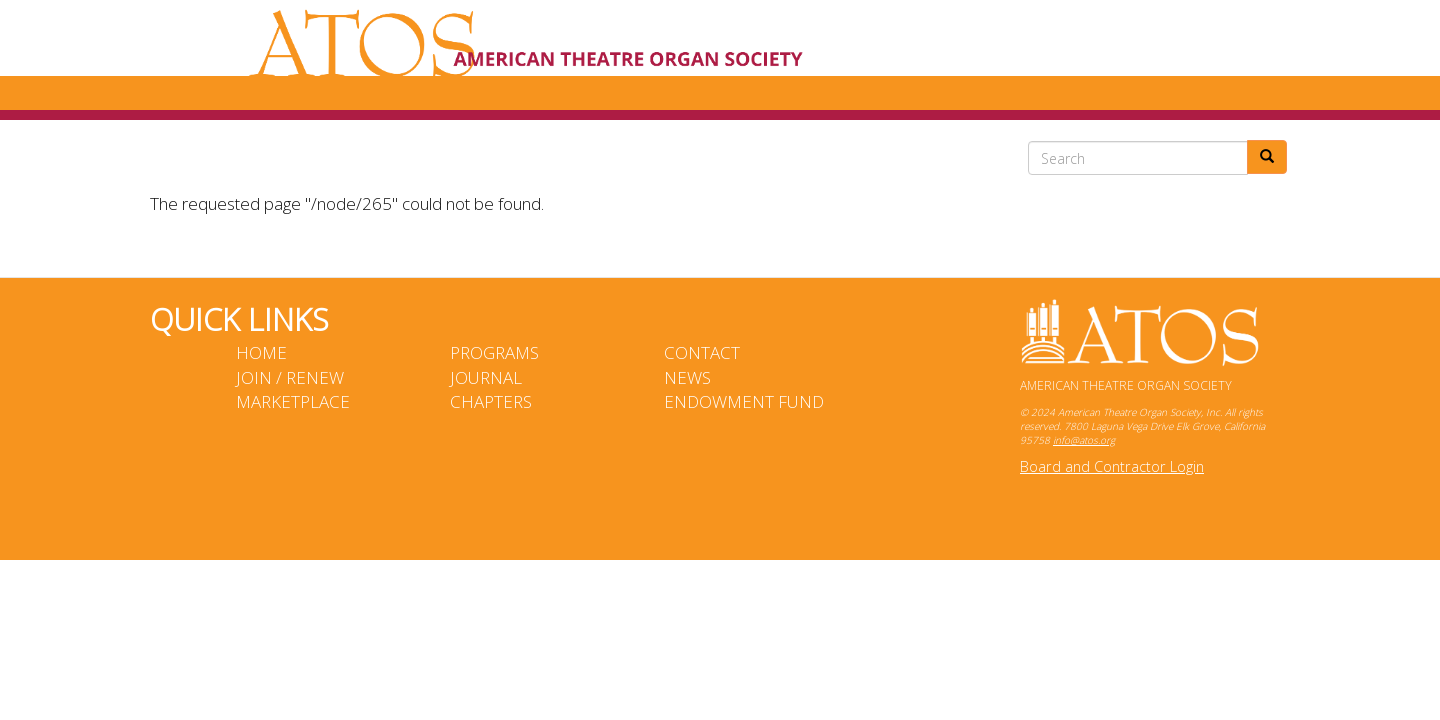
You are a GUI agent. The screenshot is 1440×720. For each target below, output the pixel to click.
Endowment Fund (744, 401)
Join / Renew (290, 377)
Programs (494, 352)
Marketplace (293, 401)
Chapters (491, 401)
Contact (702, 352)
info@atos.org (1084, 440)
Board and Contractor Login (1112, 466)
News (687, 377)
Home (261, 352)
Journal (486, 377)
